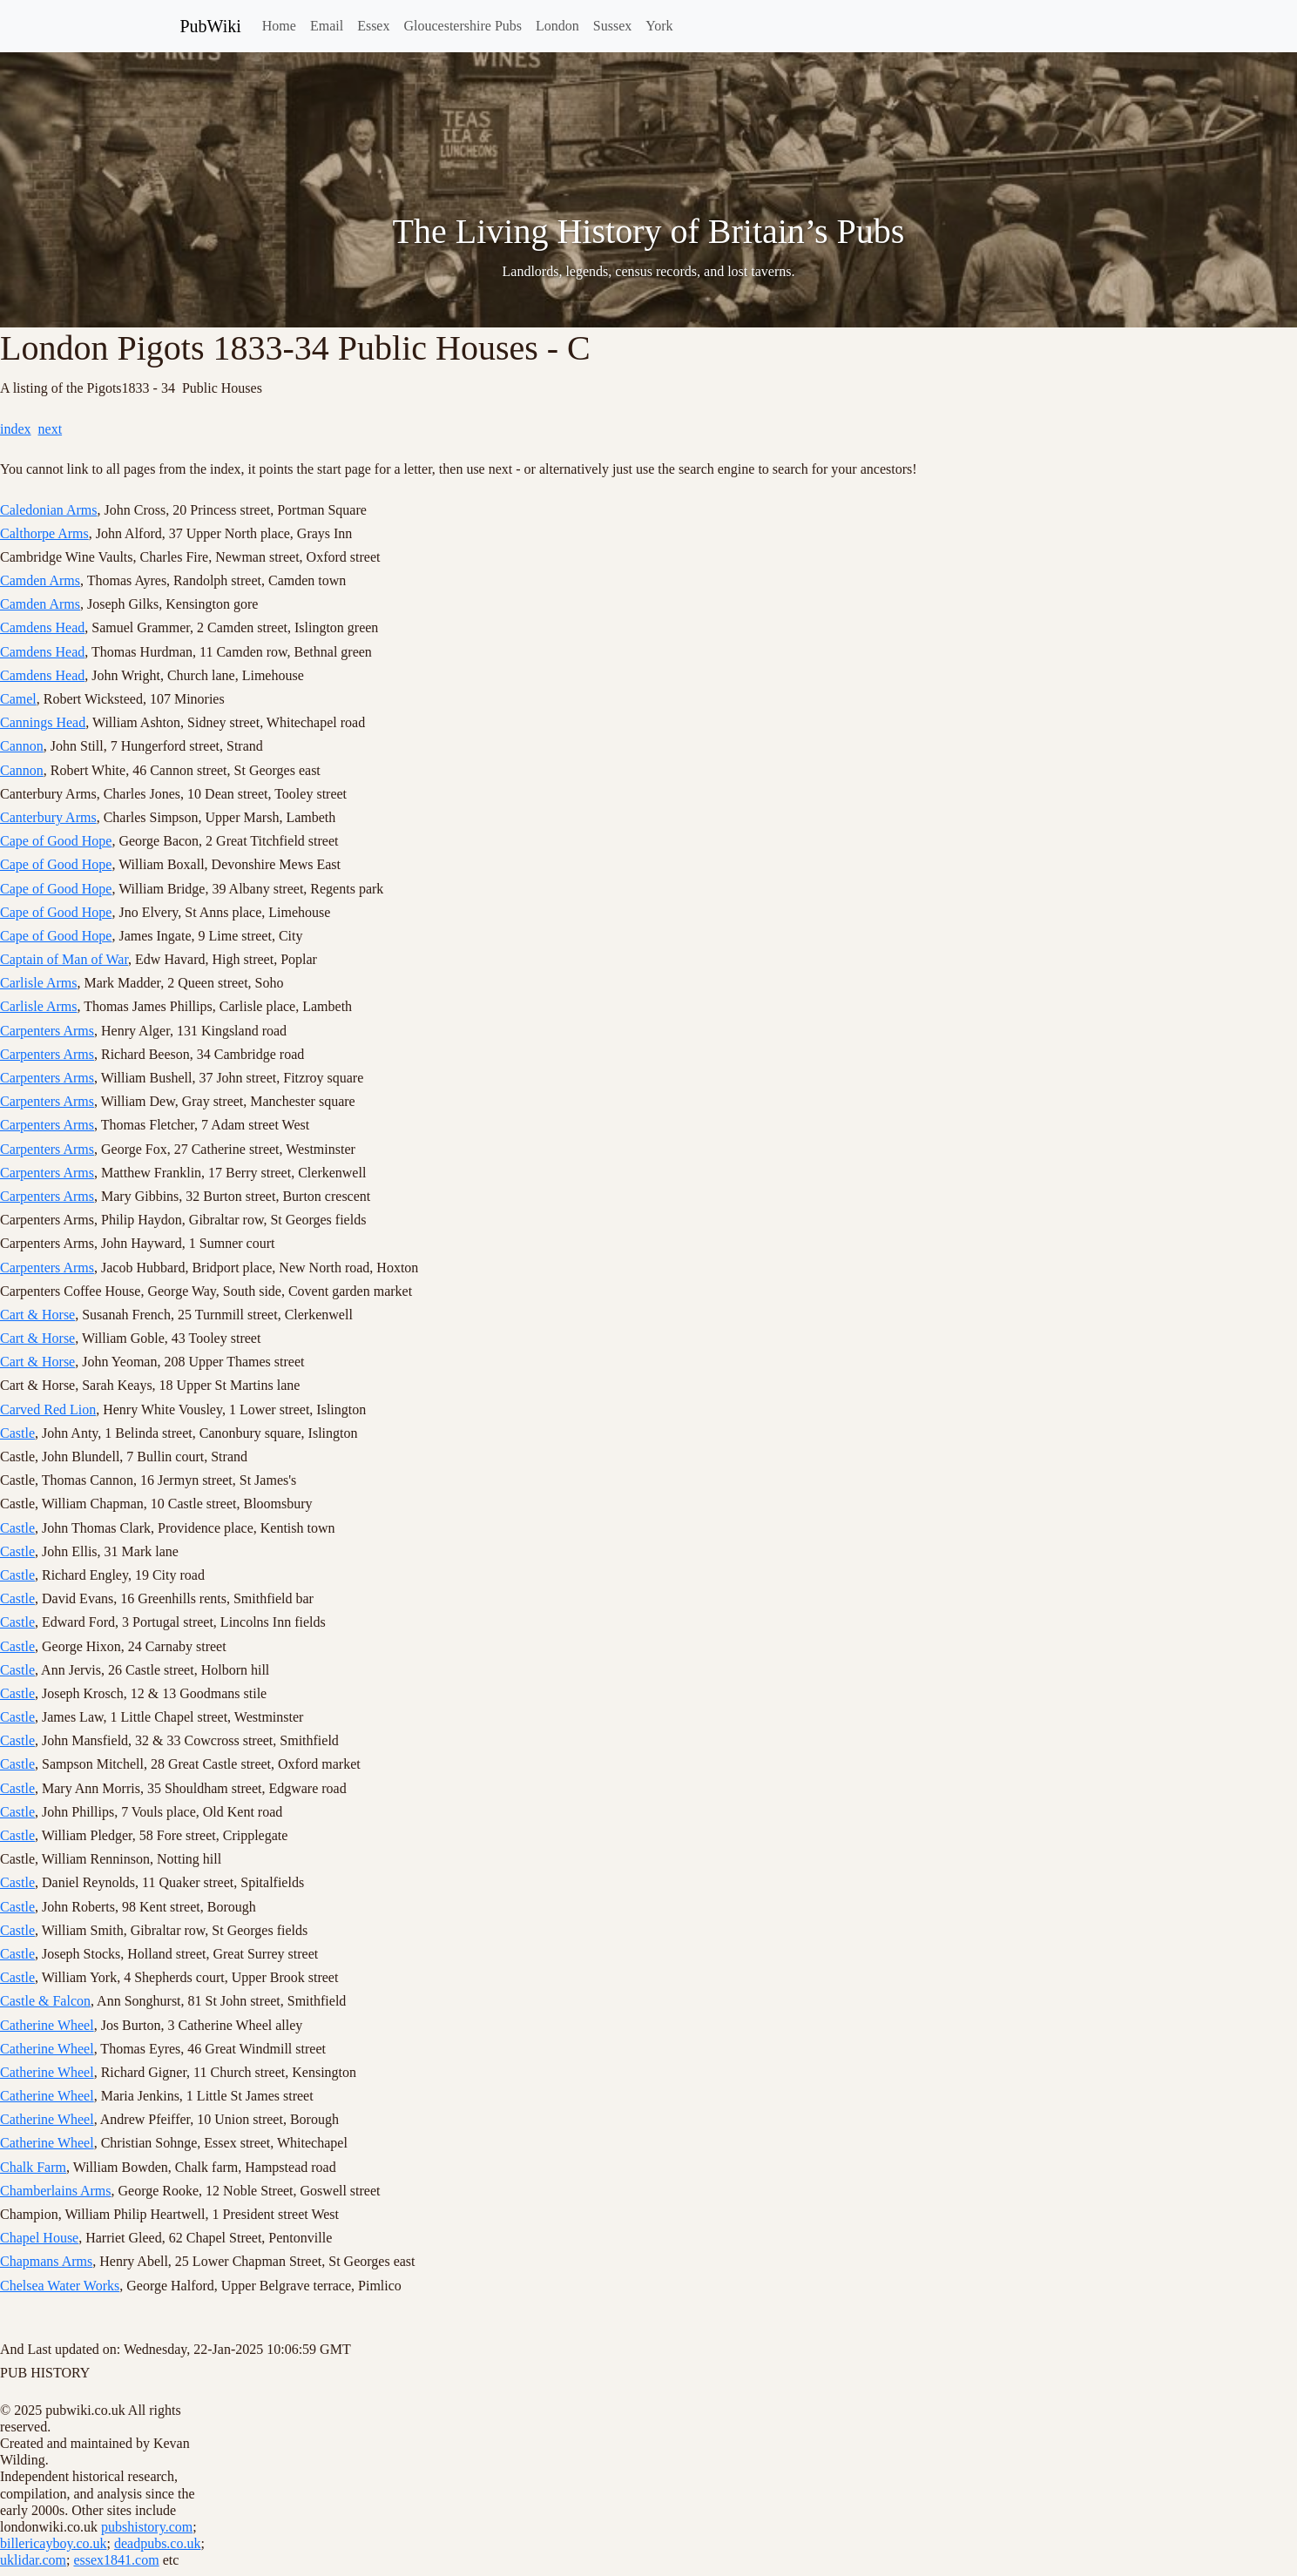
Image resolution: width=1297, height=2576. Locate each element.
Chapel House (39, 2237)
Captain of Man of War (64, 959)
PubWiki (210, 26)
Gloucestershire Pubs (462, 25)
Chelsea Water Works (59, 2285)
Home (279, 25)
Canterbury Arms (48, 817)
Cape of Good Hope (55, 840)
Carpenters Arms (47, 1030)
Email (326, 25)
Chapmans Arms (46, 2261)
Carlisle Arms (38, 982)
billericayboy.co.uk (53, 2543)
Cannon (22, 745)
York (658, 25)
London (557, 25)
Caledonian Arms (49, 509)
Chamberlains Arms (55, 2190)
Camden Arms (40, 580)
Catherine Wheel (47, 2025)
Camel (18, 698)
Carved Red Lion (48, 1409)
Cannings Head (42, 722)
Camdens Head (42, 627)
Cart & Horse (37, 1314)
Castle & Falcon (45, 2000)
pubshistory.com (147, 2526)
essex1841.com (116, 2559)
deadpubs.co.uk (157, 2543)
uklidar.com (33, 2559)
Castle (17, 1433)
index (15, 428)
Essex (373, 25)
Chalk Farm (33, 2167)
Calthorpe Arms (44, 533)
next (50, 428)
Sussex (612, 25)
